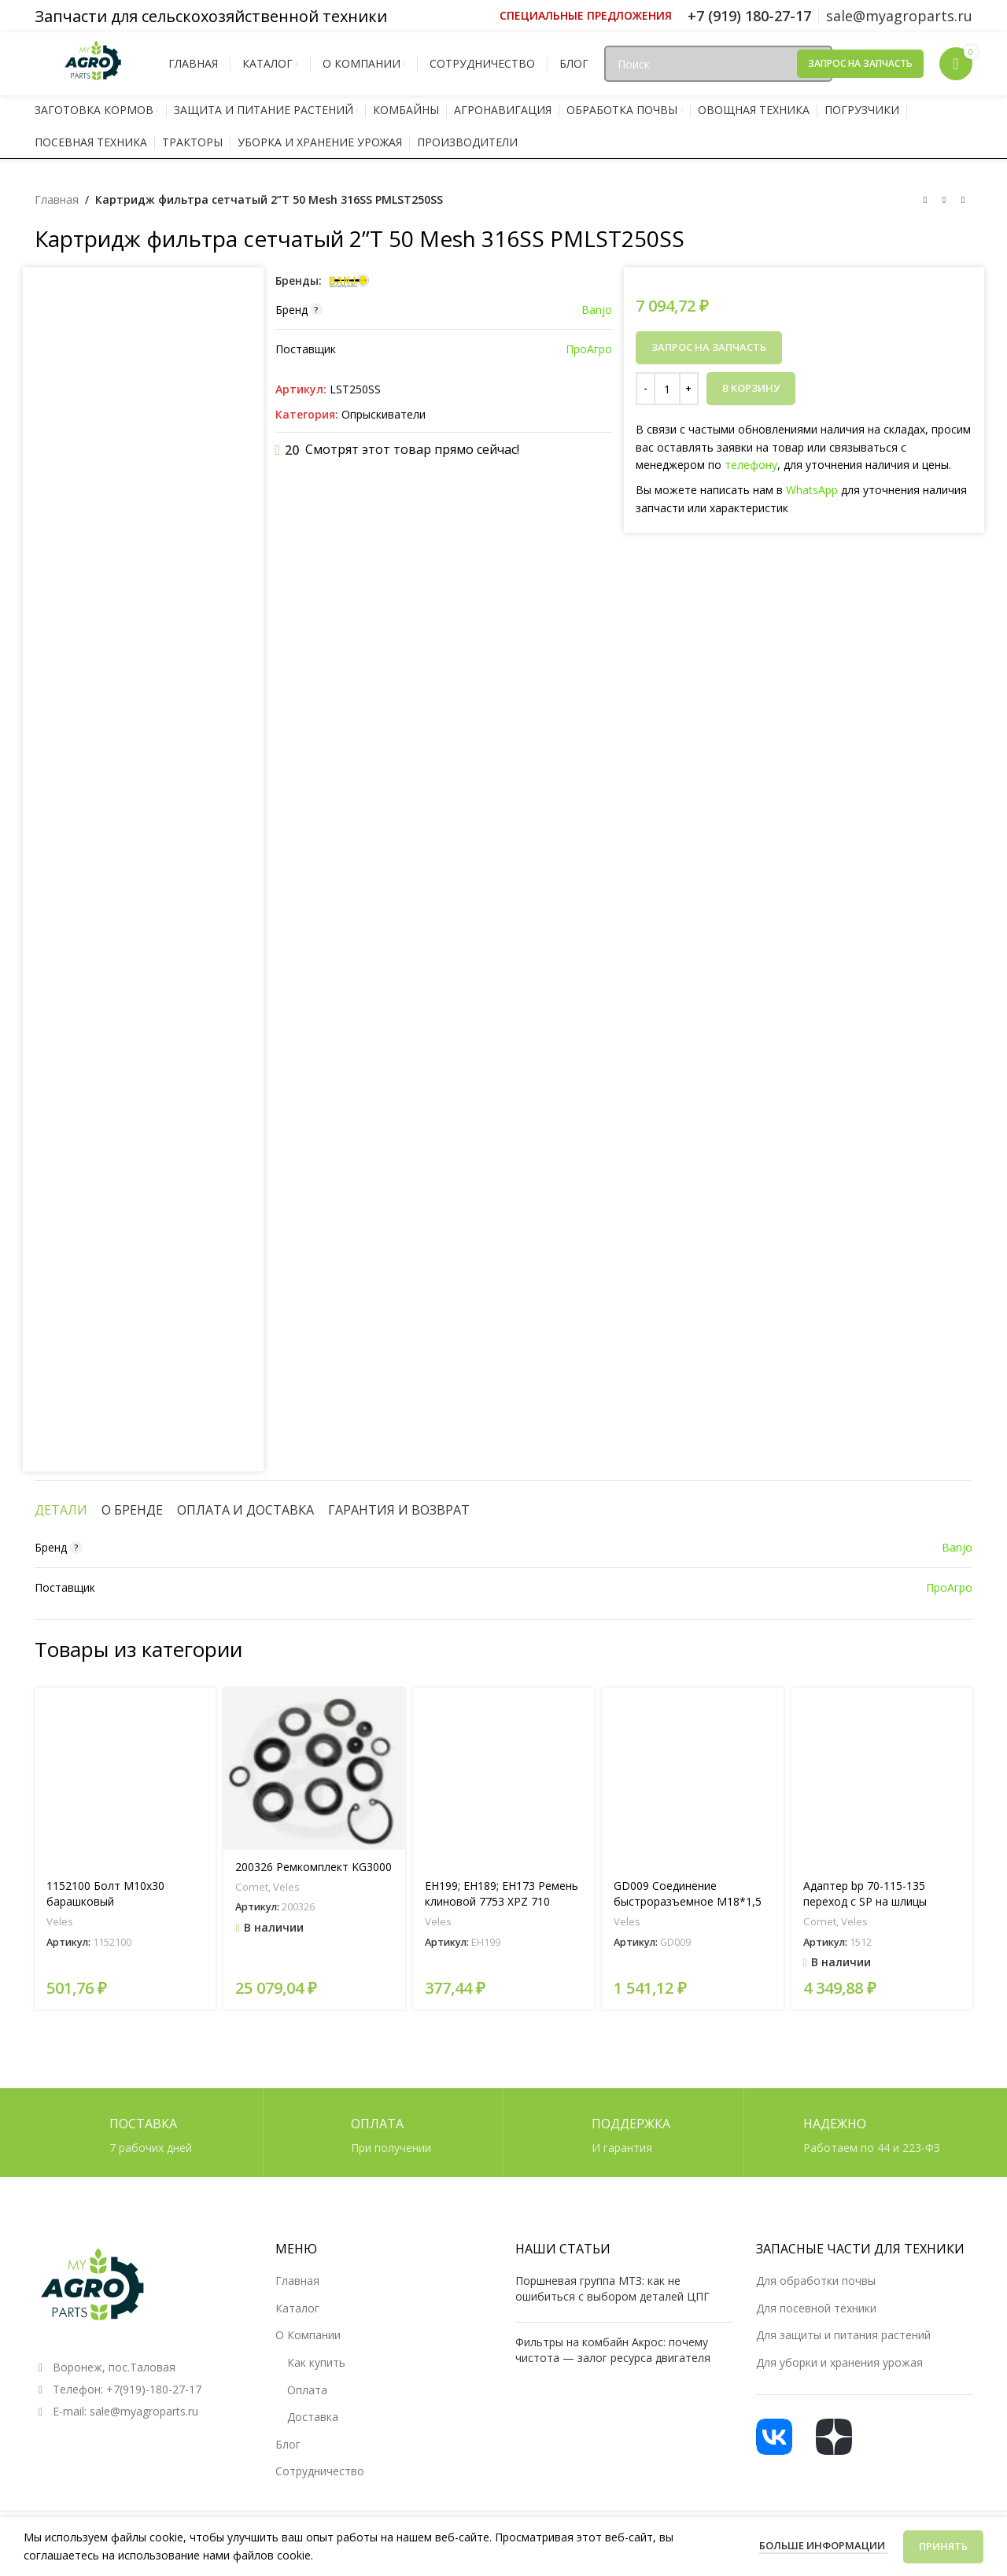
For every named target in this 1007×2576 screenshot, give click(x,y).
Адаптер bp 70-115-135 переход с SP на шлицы (865, 1893)
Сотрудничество (319, 2470)
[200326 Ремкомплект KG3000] (313, 1769)
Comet (251, 1887)
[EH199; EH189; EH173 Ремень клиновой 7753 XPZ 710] (503, 1778)
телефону (751, 464)
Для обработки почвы (816, 2280)
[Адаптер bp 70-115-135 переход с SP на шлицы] (881, 1778)
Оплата (307, 2389)
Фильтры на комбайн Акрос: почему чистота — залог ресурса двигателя (612, 2349)
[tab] (61, 1510)
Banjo (596, 309)
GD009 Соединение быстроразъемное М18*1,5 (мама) (688, 1901)
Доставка (312, 2416)
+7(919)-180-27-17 (153, 2389)
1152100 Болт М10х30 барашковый (105, 1893)
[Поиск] (718, 64)
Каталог (297, 2308)
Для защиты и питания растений (843, 2334)
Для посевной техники (816, 2308)
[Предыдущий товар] (925, 200)
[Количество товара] (667, 388)
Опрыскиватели (383, 414)
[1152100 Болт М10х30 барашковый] (125, 1778)
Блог (288, 2444)
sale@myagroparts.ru (144, 2411)
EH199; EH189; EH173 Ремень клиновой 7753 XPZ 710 (501, 1893)
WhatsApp (812, 489)
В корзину (751, 388)
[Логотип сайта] (94, 62)
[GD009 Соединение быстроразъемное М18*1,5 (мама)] (692, 1778)
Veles (59, 1921)
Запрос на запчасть (860, 63)
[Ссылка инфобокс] (586, 15)
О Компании (308, 2334)
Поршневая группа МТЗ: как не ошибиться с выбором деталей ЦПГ (612, 2288)
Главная (57, 199)
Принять (943, 2546)
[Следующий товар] (963, 200)
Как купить (316, 2362)
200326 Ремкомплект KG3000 (313, 1866)
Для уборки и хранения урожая (839, 2362)
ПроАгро (589, 348)
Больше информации (823, 2545)
